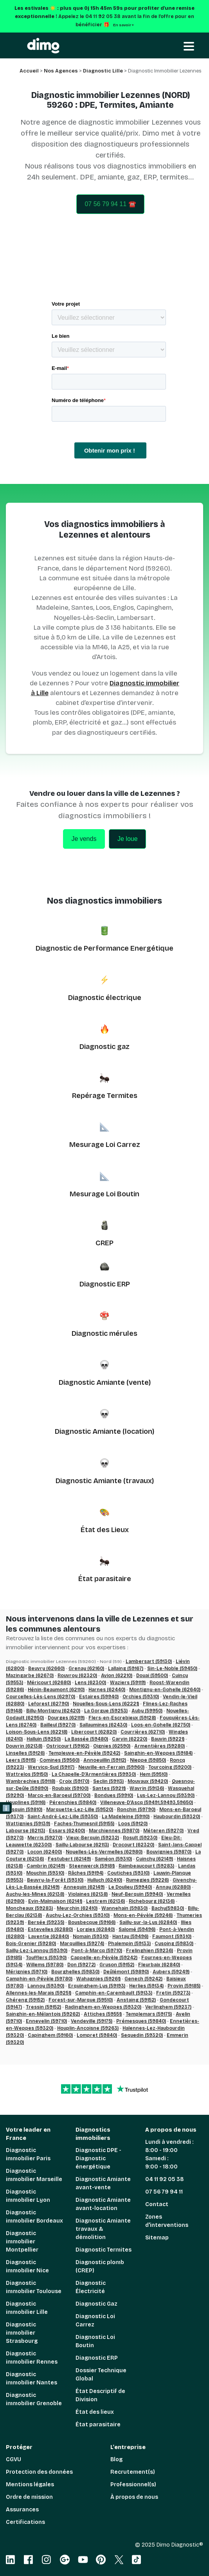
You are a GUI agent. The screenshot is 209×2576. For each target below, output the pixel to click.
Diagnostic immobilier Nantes (31, 2378)
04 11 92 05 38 (164, 2179)
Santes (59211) (109, 1788)
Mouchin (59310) (45, 1873)
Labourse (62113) (25, 1830)
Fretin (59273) (173, 1993)
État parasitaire (104, 1578)
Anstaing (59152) (136, 2000)
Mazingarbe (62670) (30, 1675)
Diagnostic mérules (104, 1333)
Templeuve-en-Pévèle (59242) (84, 1753)
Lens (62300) (90, 1682)
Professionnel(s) (133, 2484)
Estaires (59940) (99, 1696)
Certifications (25, 2522)
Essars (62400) (67, 1830)
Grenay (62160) (86, 1668)
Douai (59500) (152, 1675)
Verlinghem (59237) (168, 2007)
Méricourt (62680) (49, 1682)
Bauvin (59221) (167, 1739)
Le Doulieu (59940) (130, 1887)
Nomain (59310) (90, 1936)
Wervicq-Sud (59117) (51, 1767)
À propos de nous (134, 2497)
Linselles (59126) (25, 1753)
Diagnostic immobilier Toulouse (33, 2287)
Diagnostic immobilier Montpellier (22, 2241)
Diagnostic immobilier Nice (27, 2266)
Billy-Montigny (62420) (53, 1711)
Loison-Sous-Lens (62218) (36, 1732)
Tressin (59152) (43, 2007)
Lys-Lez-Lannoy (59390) (166, 1795)
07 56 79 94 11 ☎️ (110, 204)
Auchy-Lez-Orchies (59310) (78, 1915)
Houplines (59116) (25, 1802)
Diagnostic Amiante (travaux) (105, 1480)
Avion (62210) (116, 1675)
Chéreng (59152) (25, 2000)
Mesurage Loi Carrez (104, 1144)
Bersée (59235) (46, 1922)
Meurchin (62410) (77, 1908)
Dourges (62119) (66, 1718)
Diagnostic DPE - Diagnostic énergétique (98, 2158)
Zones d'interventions (166, 2221)
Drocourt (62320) (133, 1845)
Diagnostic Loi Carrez (95, 2320)
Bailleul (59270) (58, 1725)
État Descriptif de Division (100, 2395)
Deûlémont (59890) (126, 1972)
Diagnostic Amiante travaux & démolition (103, 2229)
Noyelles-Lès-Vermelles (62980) (104, 1852)
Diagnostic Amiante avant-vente (103, 2183)
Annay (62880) (173, 1887)
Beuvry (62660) (46, 1668)
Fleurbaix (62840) (159, 1964)
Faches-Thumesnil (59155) (84, 1823)
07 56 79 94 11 (164, 2191)
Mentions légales (30, 2484)
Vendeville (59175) (91, 2021)
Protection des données (39, 2472)
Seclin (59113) (108, 1781)
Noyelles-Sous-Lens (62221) (106, 1703)
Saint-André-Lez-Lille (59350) (62, 1816)
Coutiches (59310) (128, 1873)
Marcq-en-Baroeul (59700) (59, 1795)
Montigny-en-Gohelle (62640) (164, 1689)
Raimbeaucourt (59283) (146, 1866)
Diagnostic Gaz (96, 2304)
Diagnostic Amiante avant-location (103, 2204)
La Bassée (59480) (86, 1739)
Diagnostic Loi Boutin (95, 2341)
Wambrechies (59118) (30, 1781)
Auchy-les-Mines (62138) (35, 1894)
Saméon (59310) (113, 1859)
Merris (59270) (44, 1838)
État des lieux (95, 2412)
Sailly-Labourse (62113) (82, 1845)
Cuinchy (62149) (154, 1859)
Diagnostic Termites (104, 2249)
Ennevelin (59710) (46, 2021)
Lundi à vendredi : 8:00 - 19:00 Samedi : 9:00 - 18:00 (169, 2154)
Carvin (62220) (129, 1739)
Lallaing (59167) (125, 1668)
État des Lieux (105, 1529)
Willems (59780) (44, 1964)
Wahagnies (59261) (98, 1979)
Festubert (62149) (69, 1859)
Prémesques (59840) (141, 2021)
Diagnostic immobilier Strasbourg (22, 2332)
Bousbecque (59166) (91, 1922)
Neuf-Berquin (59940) (137, 1894)
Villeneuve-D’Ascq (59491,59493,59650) (146, 1802)
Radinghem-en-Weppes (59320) (103, 2007)
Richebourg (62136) (152, 1901)
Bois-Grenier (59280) (31, 1943)
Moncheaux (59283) (29, 1908)
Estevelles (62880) (50, 1929)
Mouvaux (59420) (148, 1781)
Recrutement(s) (132, 2472)
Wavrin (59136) (147, 1788)
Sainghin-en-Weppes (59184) (158, 1753)
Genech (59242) (143, 1979)
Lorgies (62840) (96, 1929)
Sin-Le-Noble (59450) (172, 1668)
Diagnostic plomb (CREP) (100, 2266)
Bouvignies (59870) (168, 1852)
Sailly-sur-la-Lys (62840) (148, 1922)
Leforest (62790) (48, 1703)
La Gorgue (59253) (106, 1711)
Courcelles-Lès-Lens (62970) (40, 1696)
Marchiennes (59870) (114, 1830)
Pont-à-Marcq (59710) (96, 1950)
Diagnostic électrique (104, 997)
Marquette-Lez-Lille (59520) (79, 1809)
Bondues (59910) (113, 1795)
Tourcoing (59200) (169, 1767)
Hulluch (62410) (104, 1880)
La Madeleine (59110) (126, 1816)
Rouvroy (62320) (77, 1675)
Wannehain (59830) (124, 1908)
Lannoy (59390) (45, 1986)
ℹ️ (6, 1808)
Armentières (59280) (159, 1746)
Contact (156, 2204)
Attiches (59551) (103, 2014)
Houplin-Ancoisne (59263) (88, 2028)
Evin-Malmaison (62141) (55, 1901)
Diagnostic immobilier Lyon (28, 2195)
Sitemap (157, 2237)
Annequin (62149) (83, 1887)
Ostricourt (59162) (67, 1746)
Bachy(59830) (167, 1908)
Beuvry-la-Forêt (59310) (55, 1880)
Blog (116, 2459)
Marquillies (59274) (82, 1943)
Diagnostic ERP (104, 1284)
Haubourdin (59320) (176, 1816)
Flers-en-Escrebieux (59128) (122, 1718)
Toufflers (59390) (46, 1957)
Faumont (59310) (171, 1936)
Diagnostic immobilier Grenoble (34, 2399)
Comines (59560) (59, 1760)
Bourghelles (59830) (75, 1972)
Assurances (22, 2509)
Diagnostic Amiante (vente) (105, 1382)
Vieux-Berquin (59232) (92, 1838)
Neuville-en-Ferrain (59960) (111, 1767)
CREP (104, 1243)
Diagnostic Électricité (91, 2287)
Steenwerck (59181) (92, 1866)
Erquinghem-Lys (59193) (96, 1986)
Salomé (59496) (137, 1929)
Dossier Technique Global (101, 2374)
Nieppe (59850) (148, 1760)
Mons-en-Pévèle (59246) (143, 1915)
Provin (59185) (184, 1986)
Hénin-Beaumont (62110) (56, 1689)
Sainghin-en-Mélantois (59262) (43, 2014)
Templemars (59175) (149, 2014)
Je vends (83, 838)
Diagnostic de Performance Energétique (104, 948)
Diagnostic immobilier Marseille (34, 2175)
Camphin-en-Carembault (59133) (113, 1993)
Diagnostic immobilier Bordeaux (34, 2216)
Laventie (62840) (48, 1936)
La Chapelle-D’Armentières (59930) (94, 1774)
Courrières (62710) (143, 1732)
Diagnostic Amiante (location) (104, 1431)
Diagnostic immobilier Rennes (32, 2357)
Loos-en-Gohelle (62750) (160, 1725)
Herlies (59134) (146, 1986)
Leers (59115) (21, 1760)
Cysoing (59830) (174, 1943)
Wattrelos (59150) (27, 1774)
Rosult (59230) (140, 1838)
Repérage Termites (104, 1095)
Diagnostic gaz (104, 1046)
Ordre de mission (29, 2497)
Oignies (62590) (111, 1746)
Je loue (127, 838)
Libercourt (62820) (94, 1732)
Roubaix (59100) (70, 1788)
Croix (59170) (74, 1781)
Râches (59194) (85, 1873)
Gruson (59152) (116, 1964)
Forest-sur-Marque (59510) (81, 2000)
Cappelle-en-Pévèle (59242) (103, 1957)
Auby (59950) (147, 1711)
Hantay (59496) (130, 1936)
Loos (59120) (133, 1823)
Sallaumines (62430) (103, 1725)
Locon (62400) (44, 1852)
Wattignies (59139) (28, 1823)
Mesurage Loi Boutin (104, 1194)
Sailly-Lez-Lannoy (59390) (36, 1950)
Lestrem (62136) (105, 1901)
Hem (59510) (154, 1774)
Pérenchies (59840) (72, 1802)
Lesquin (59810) (24, 1809)
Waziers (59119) (128, 1682)
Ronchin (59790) (136, 1809)
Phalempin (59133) (129, 1943)
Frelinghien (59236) (149, 1950)
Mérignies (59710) (26, 1972)
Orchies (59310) (141, 1696)
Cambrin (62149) (46, 1866)
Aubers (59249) (171, 1972)
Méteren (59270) (163, 1830)
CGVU (13, 2459)
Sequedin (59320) (142, 2035)
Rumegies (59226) (147, 1880)
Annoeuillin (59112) (104, 1760)
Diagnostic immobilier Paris (28, 2154)
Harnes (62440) (106, 1689)
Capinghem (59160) (50, 2035)
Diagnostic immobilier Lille (27, 2308)
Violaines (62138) (88, 1894)
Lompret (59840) (97, 2035)
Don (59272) (81, 1964)
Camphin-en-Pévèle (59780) (39, 1979)
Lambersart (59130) (149, 1661)
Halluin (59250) (44, 1739)
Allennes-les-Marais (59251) (38, 1993)
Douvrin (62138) (24, 1746)
